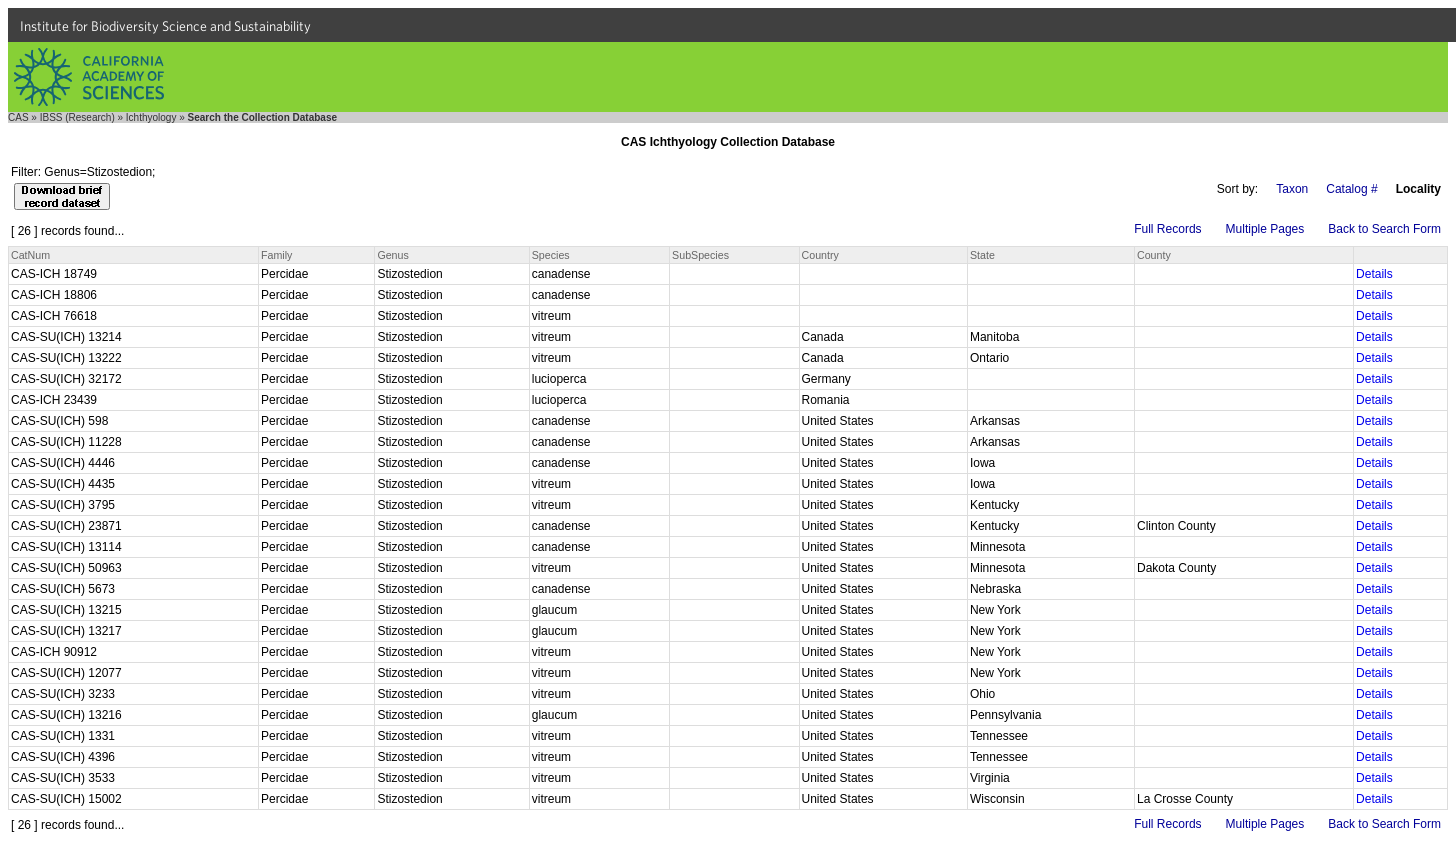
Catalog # (1351, 189)
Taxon (1292, 189)
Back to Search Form (1384, 229)
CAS (18, 117)
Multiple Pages (1265, 229)
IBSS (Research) (77, 117)
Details (1374, 274)
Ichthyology (151, 117)
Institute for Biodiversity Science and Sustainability (165, 26)
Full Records (1167, 229)
